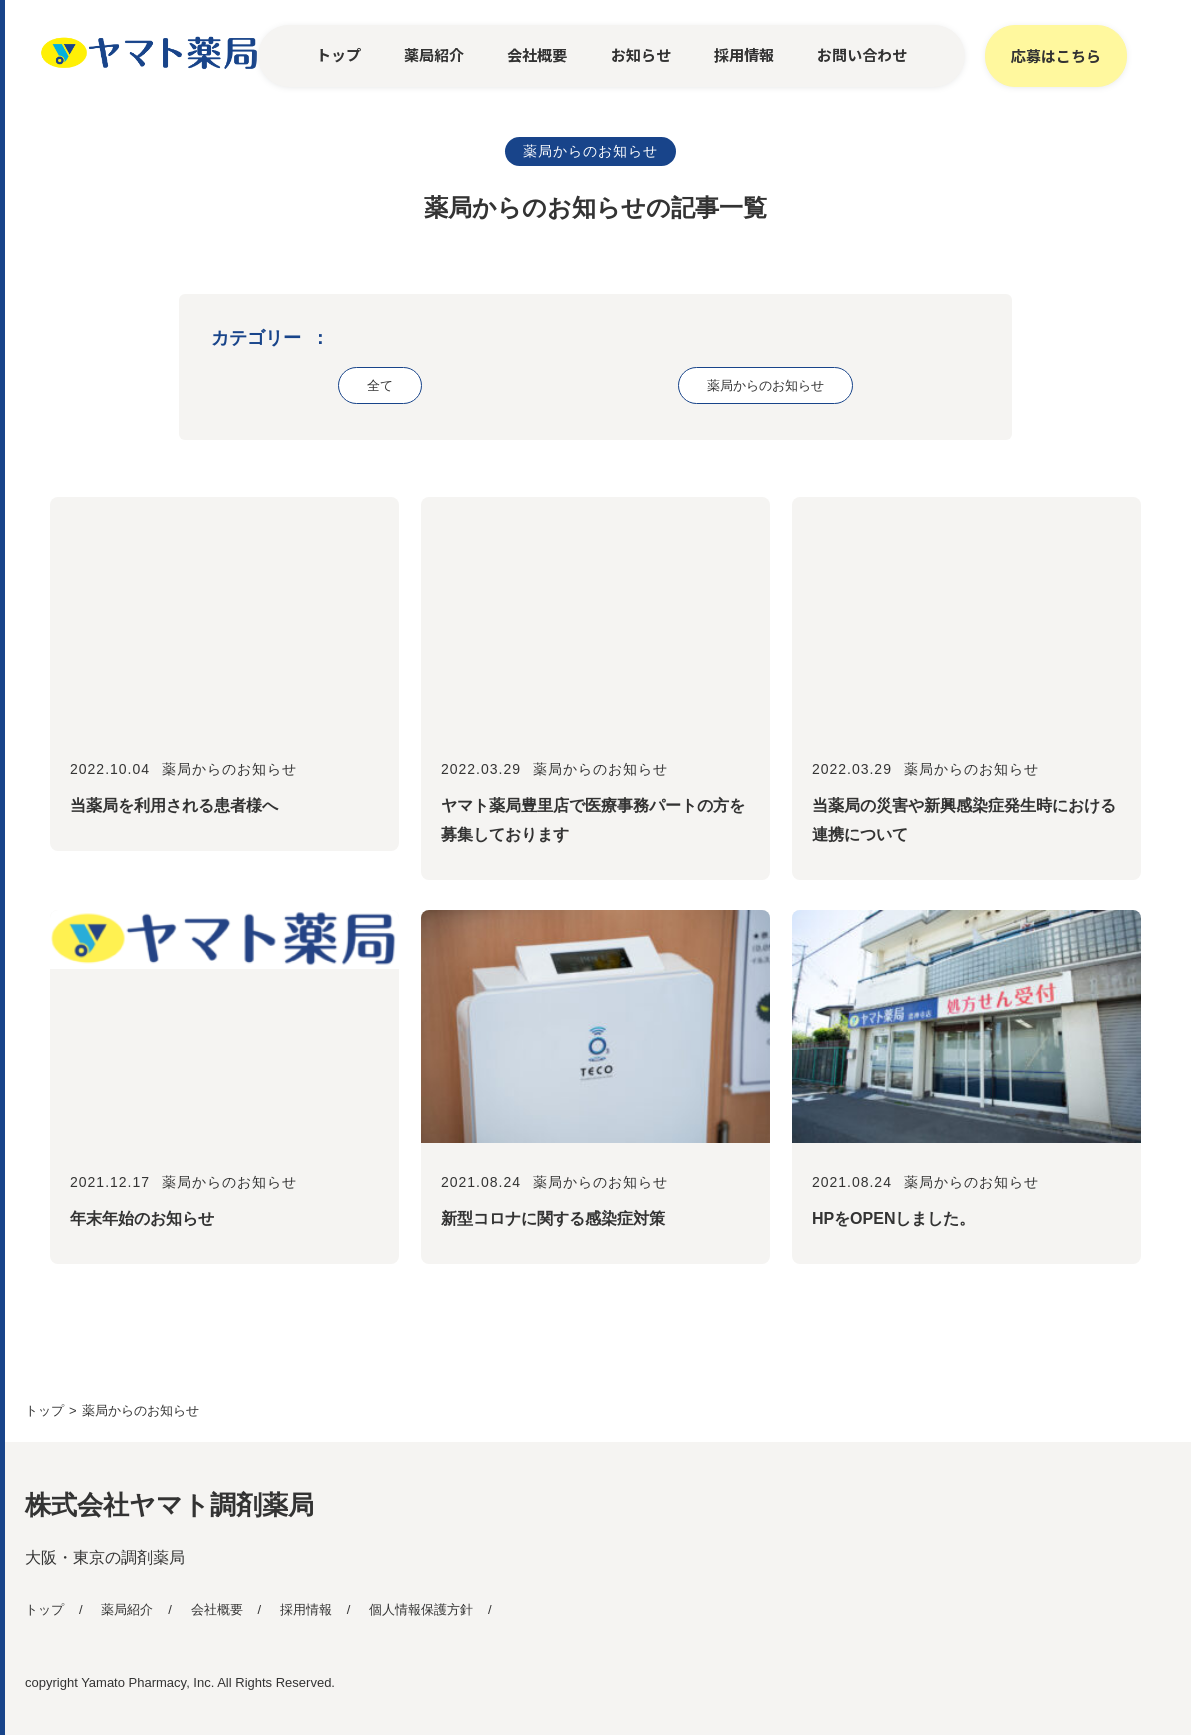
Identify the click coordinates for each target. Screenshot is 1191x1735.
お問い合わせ (862, 54)
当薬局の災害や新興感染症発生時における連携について (964, 820)
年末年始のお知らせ (142, 1218)
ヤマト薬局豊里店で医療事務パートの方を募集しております (593, 820)
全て (380, 385)
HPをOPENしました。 (894, 1218)
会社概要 (537, 54)
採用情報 (744, 54)
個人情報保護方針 (421, 1609)
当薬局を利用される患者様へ (174, 805)
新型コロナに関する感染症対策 (553, 1218)
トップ (338, 54)
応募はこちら (1056, 55)
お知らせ (641, 54)
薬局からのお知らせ (590, 151)
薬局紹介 (434, 54)
